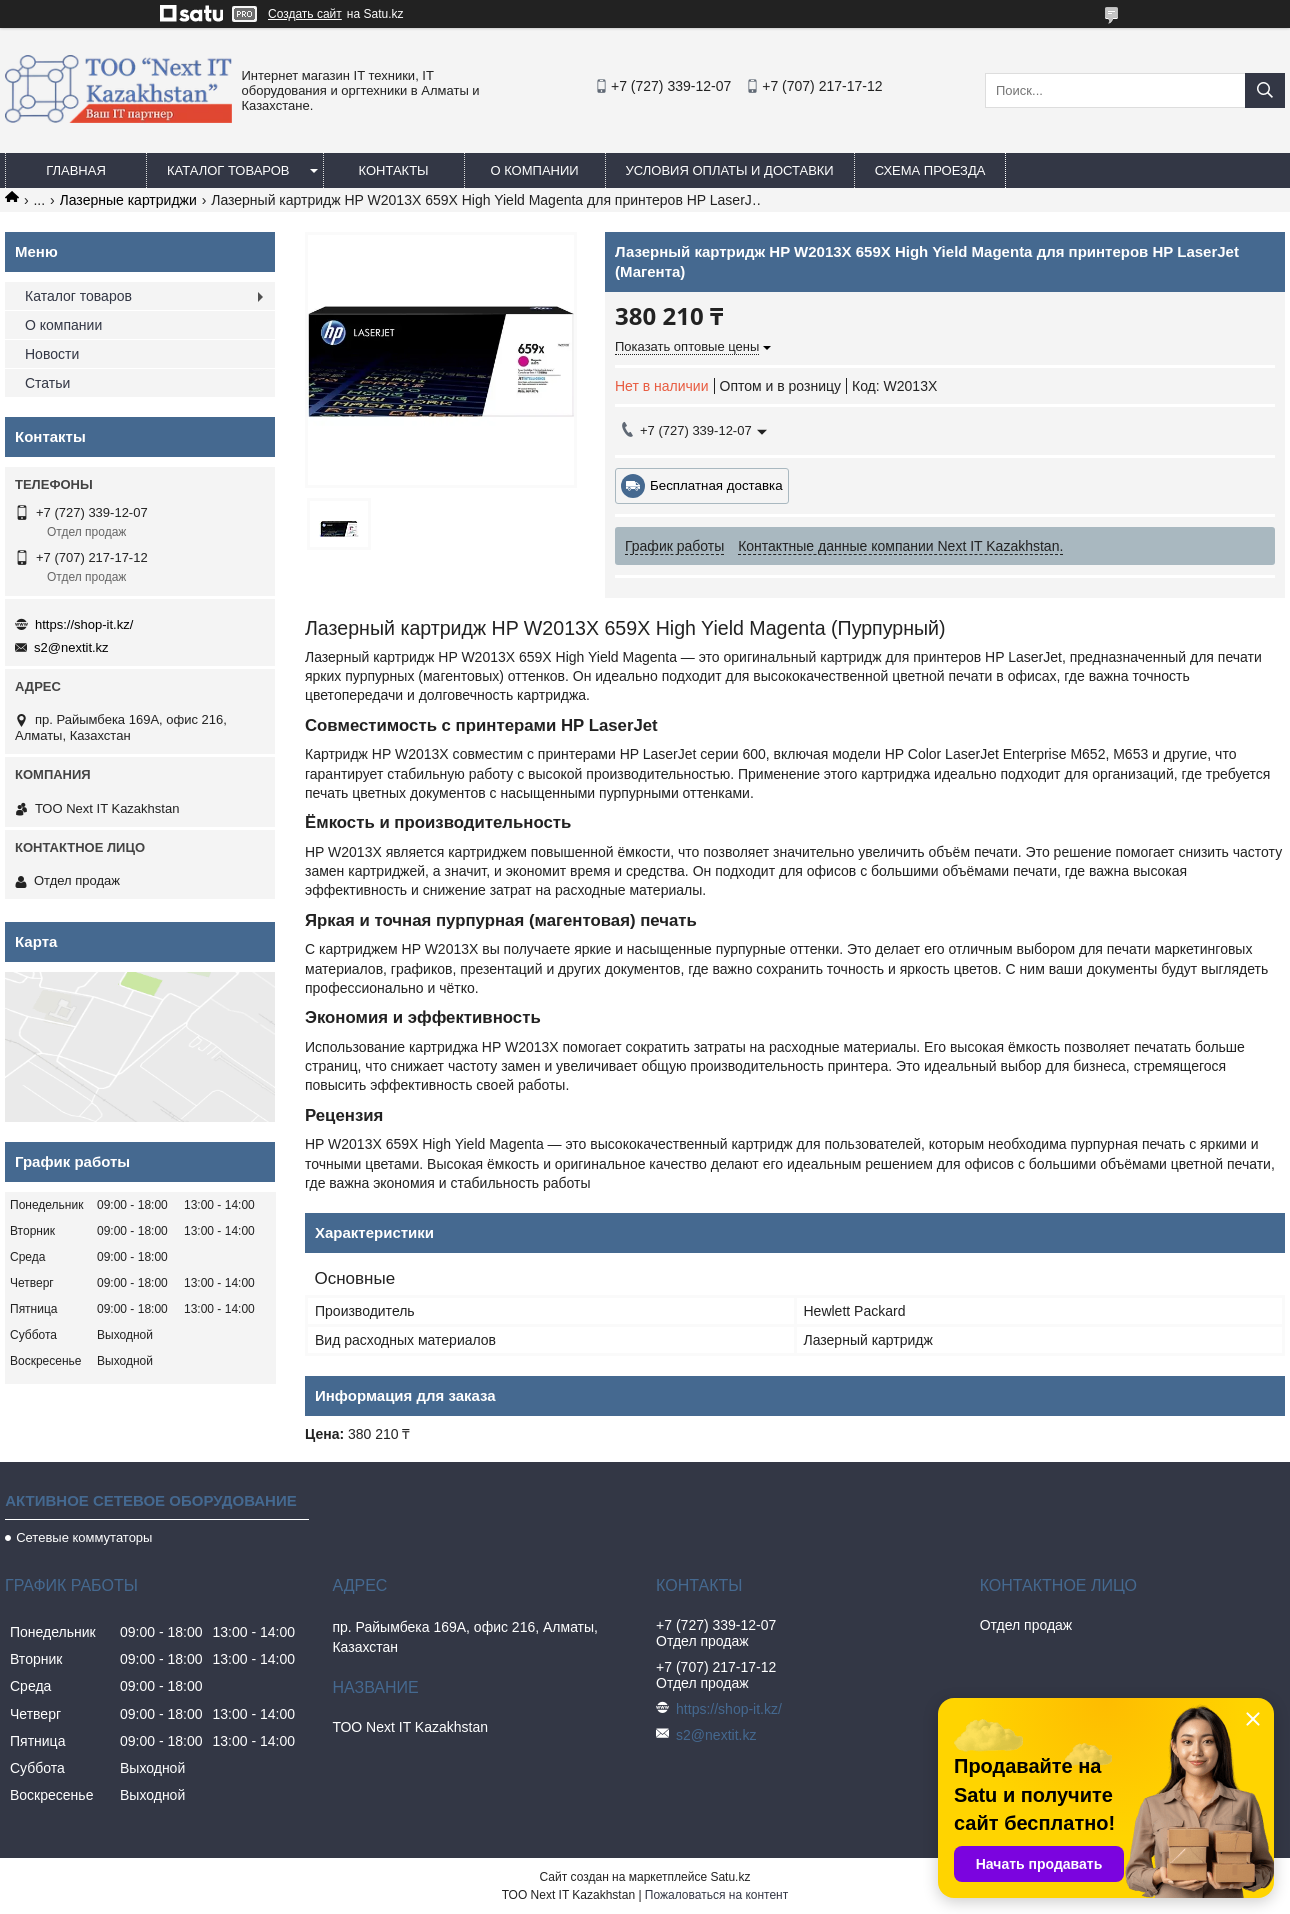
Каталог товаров (228, 170)
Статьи (47, 383)
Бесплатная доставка (716, 485)
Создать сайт (305, 14)
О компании (534, 170)
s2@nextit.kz (71, 647)
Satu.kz (730, 1877)
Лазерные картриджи (128, 200)
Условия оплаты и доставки (730, 170)
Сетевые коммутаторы (84, 1537)
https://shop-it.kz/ (84, 624)
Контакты (393, 170)
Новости (52, 354)
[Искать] (1265, 90)
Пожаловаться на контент (716, 1895)
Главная (76, 170)
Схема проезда (930, 170)
